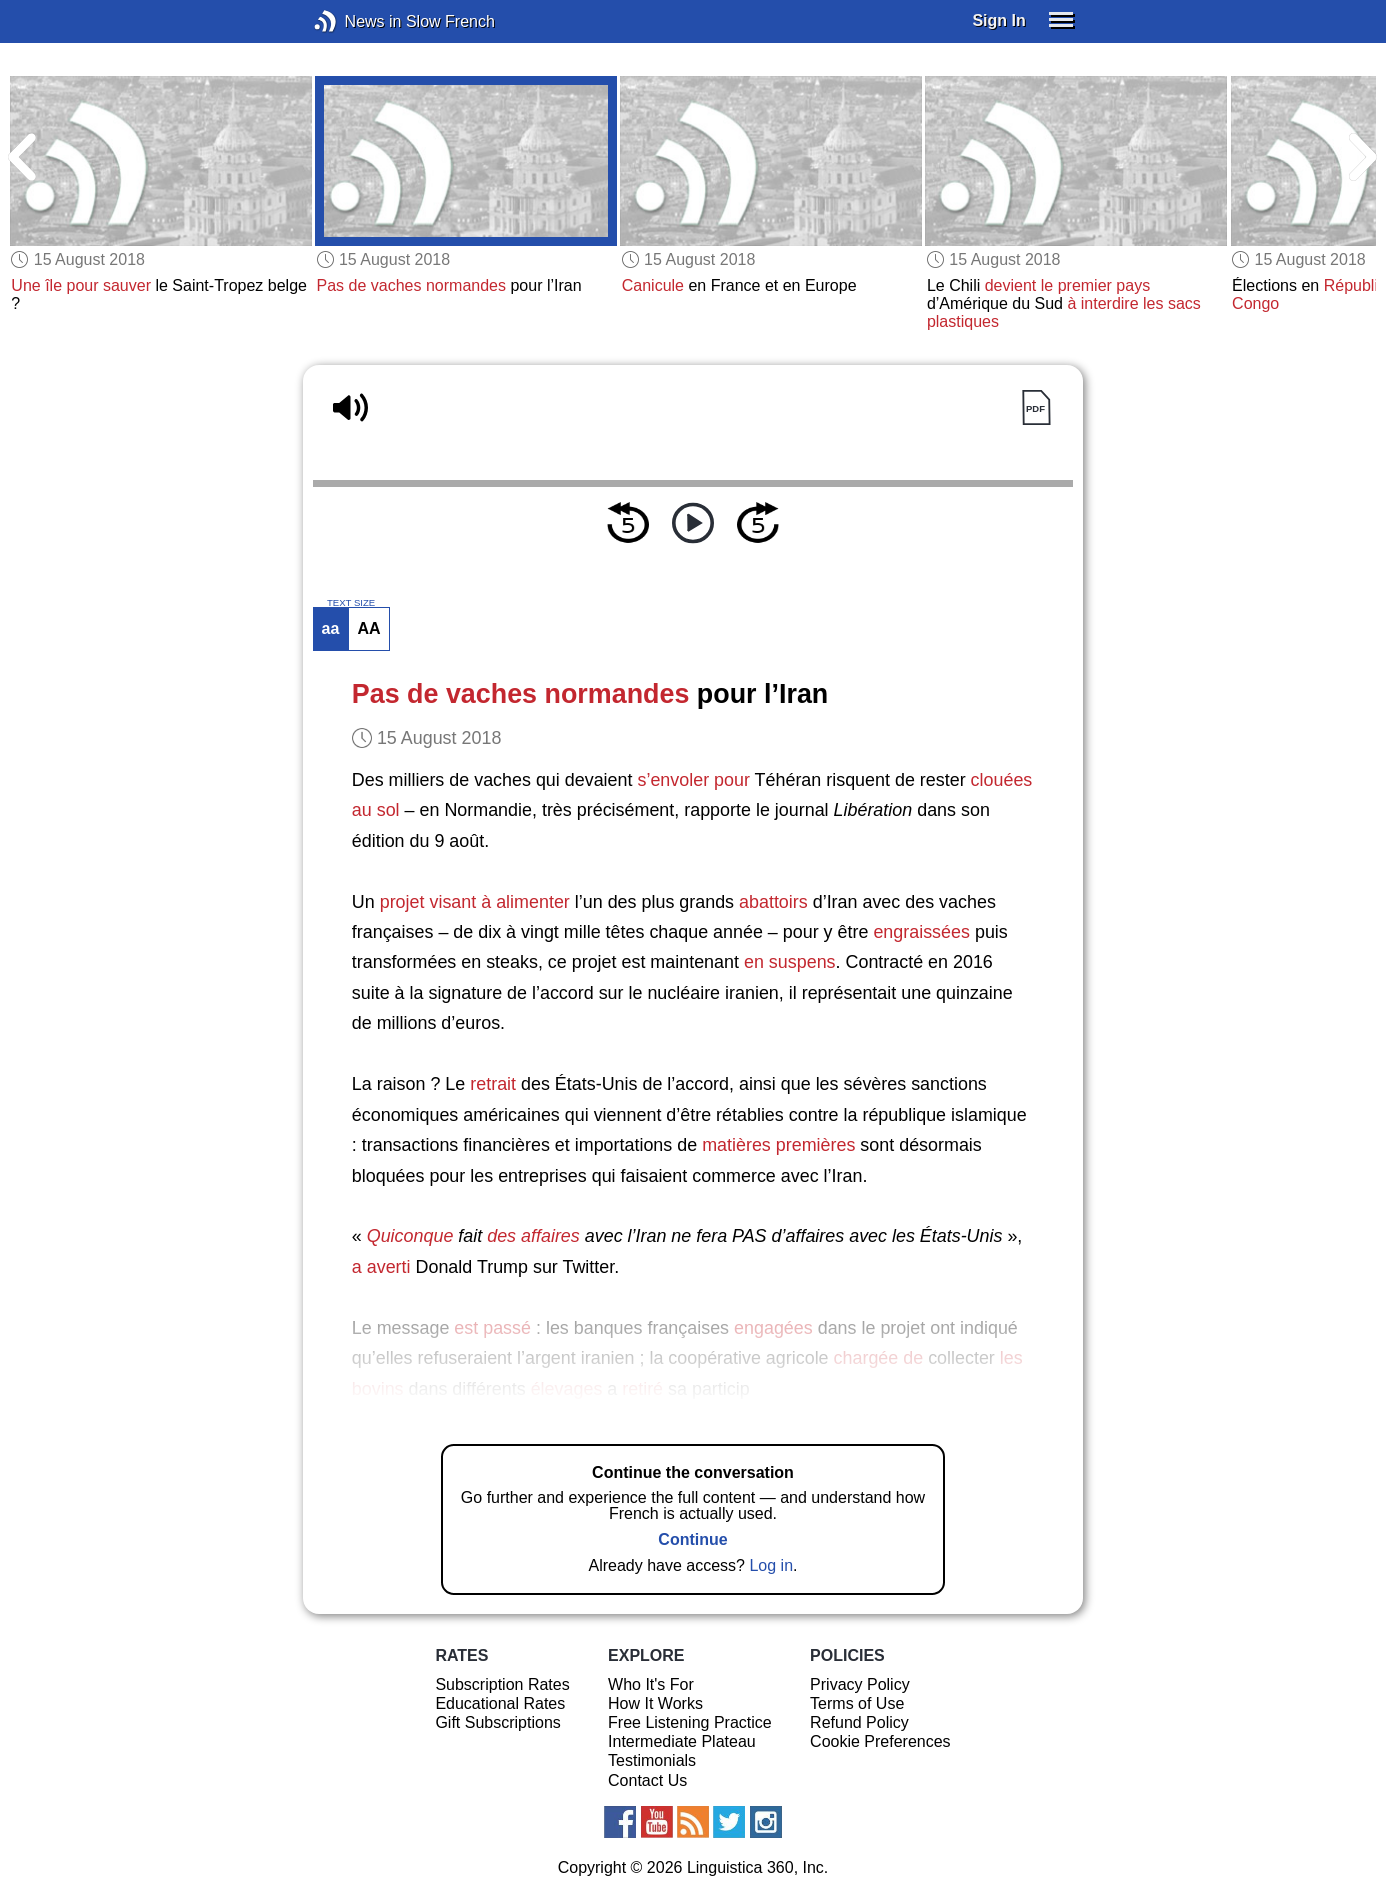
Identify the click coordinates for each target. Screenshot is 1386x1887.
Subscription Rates (502, 1684)
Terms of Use (857, 1703)
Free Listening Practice (690, 1722)
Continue (692, 1539)
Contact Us (647, 1780)
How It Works (655, 1703)
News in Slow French (355, 21)
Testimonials (652, 1760)
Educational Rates (500, 1703)
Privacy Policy (860, 1684)
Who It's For (651, 1684)
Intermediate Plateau (682, 1741)
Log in (771, 1565)
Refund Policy (859, 1722)
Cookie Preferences (880, 1741)
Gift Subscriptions (497, 1722)
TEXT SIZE (351, 603)
